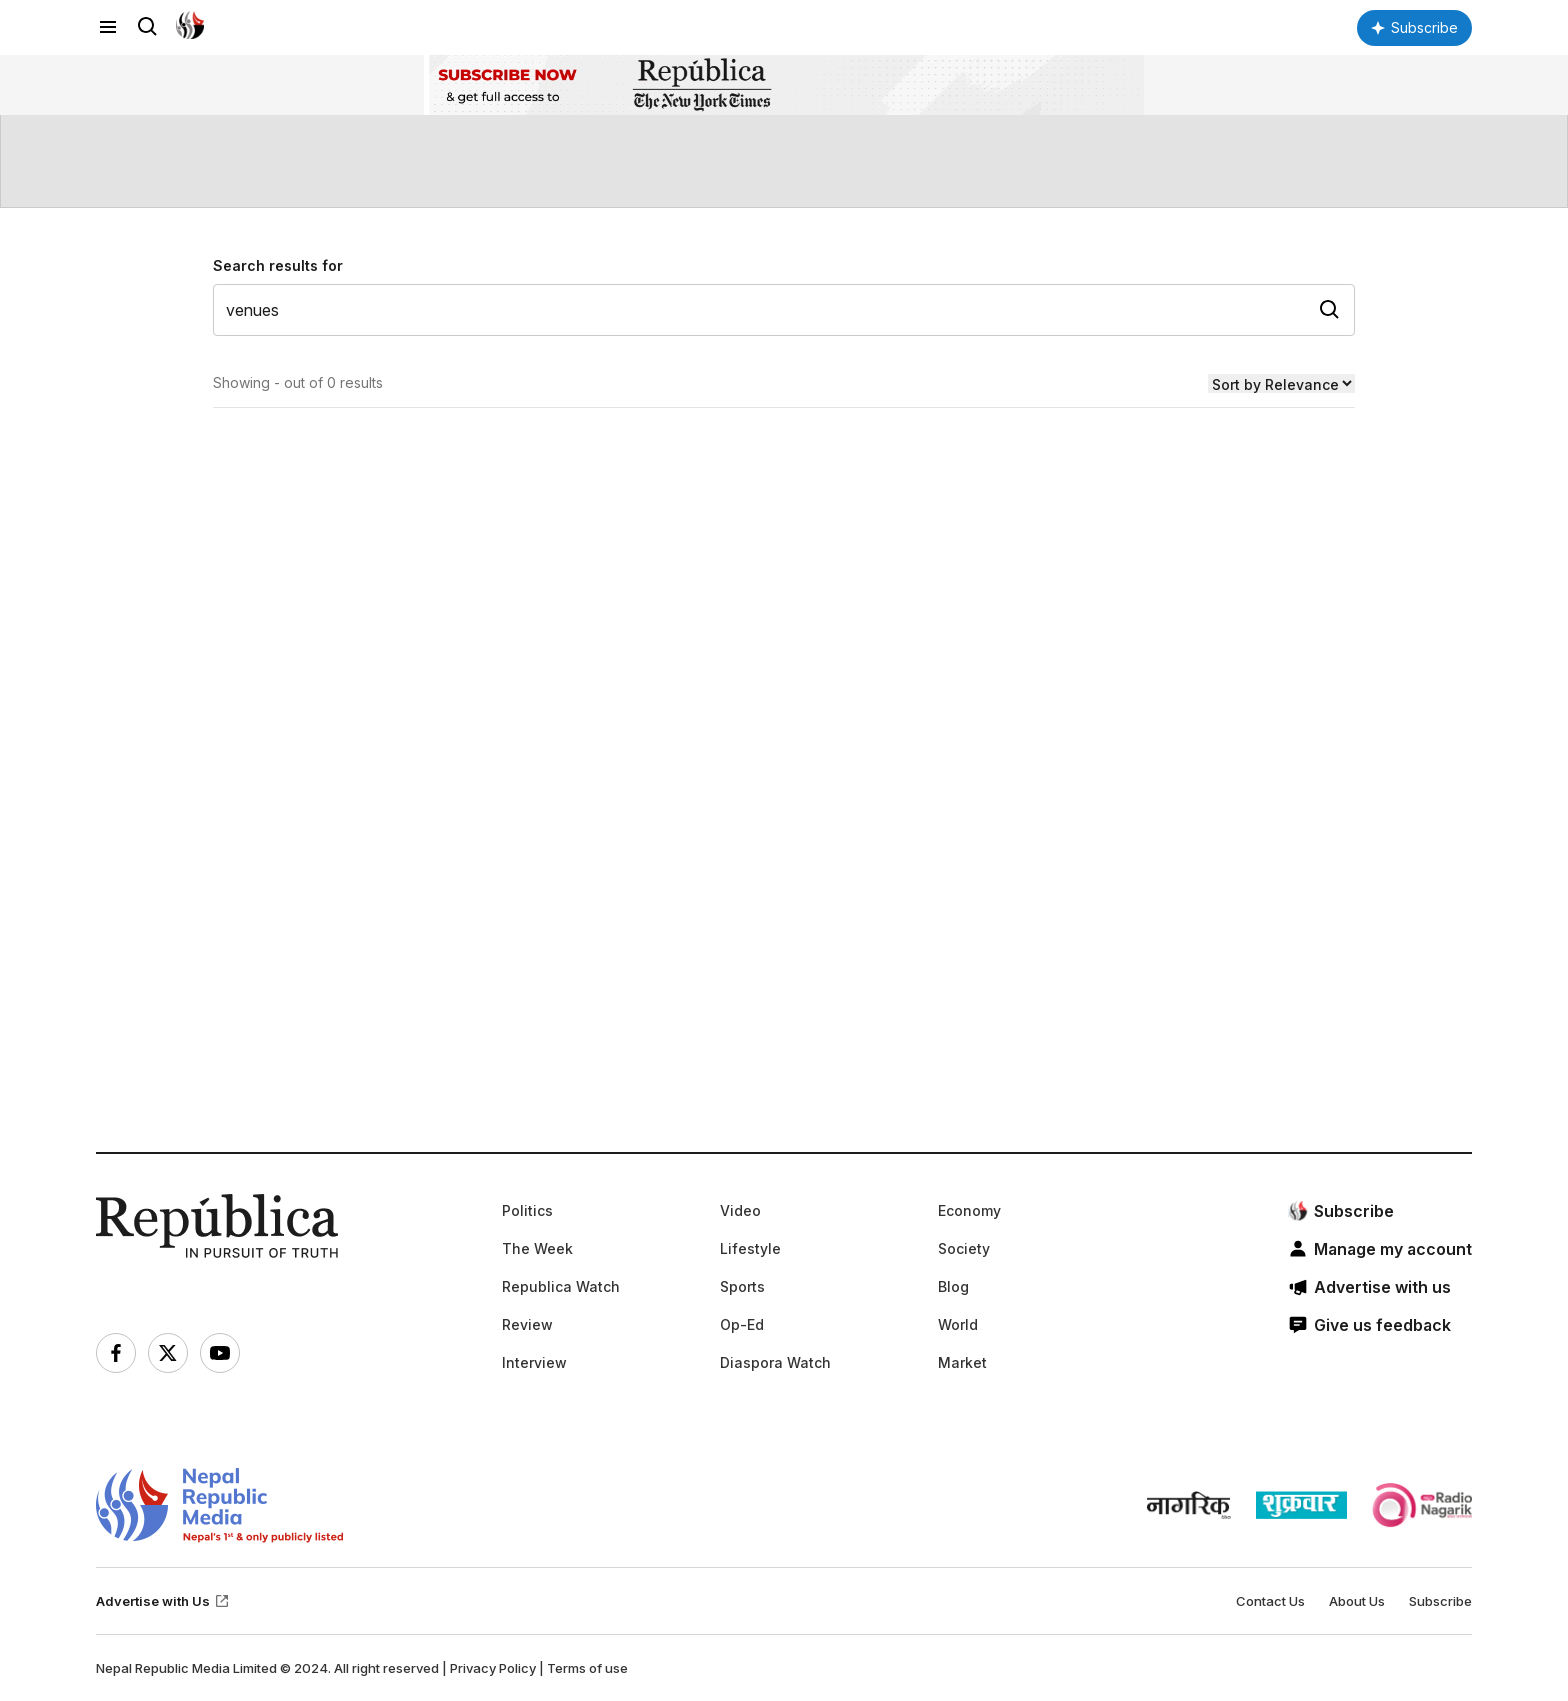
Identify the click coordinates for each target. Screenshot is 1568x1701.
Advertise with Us (163, 1601)
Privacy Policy (493, 1668)
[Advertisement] (696, 852)
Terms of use (587, 1668)
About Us (1357, 1601)
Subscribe (1440, 1601)
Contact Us (1270, 1601)
